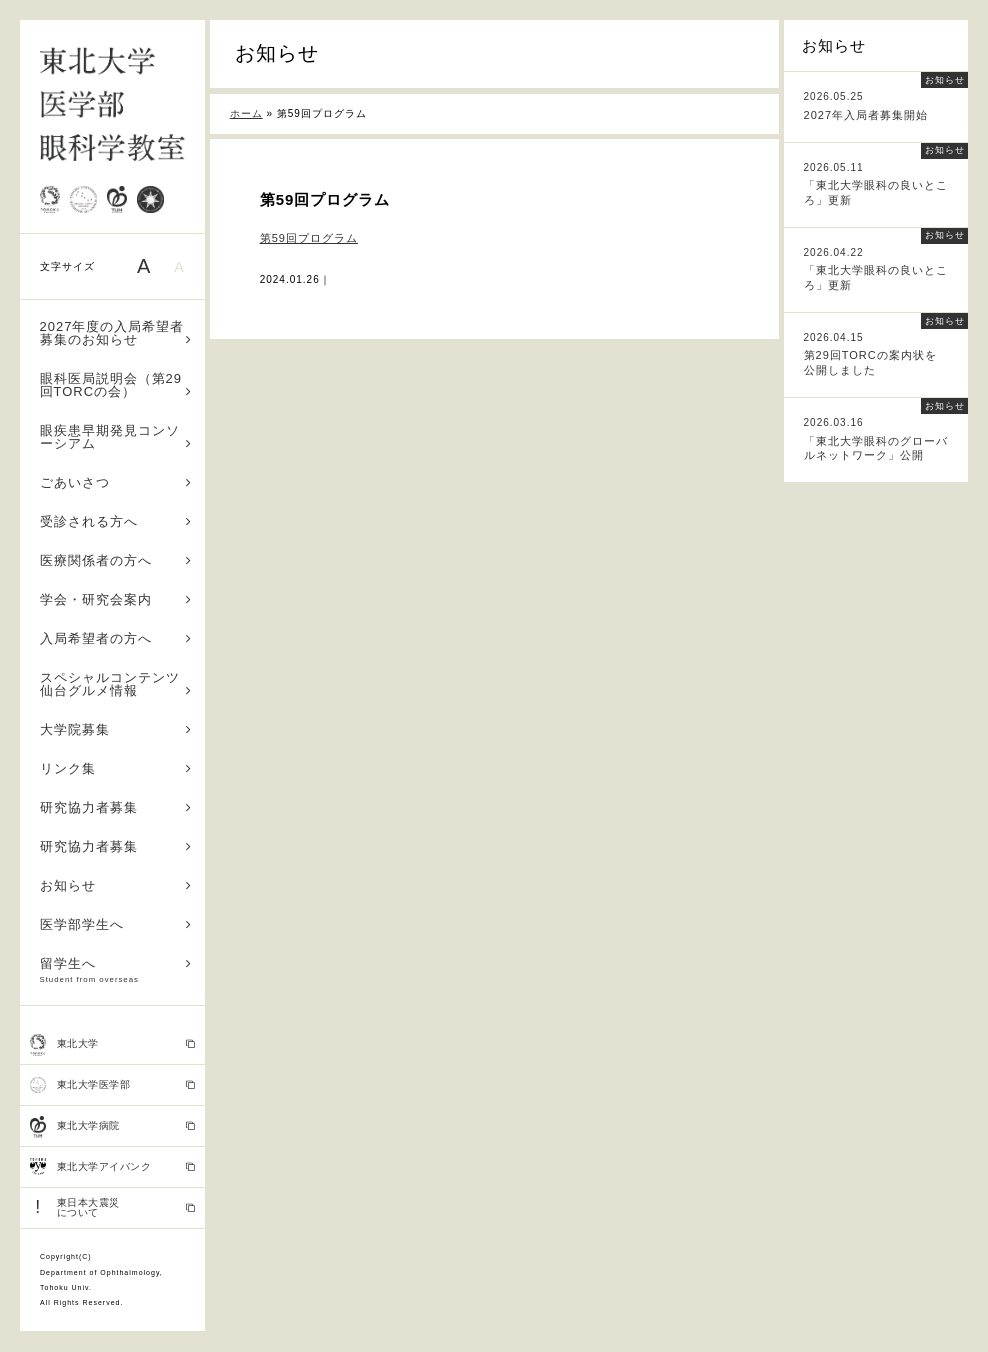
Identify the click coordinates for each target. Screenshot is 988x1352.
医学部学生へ (116, 924)
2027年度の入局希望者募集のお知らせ (116, 333)
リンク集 (116, 768)
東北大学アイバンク (113, 1167)
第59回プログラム (309, 238)
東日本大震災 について (113, 1207)
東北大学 (113, 1045)
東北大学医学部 (113, 1085)
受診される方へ (116, 521)
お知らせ (116, 885)
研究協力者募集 (116, 807)
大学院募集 (116, 729)
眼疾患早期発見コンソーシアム (116, 437)
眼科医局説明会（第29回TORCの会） (116, 385)
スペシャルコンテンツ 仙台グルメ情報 (117, 684)
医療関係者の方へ (116, 560)
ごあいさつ (116, 482)
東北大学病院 (113, 1127)
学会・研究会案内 (116, 599)
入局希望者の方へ (116, 638)
